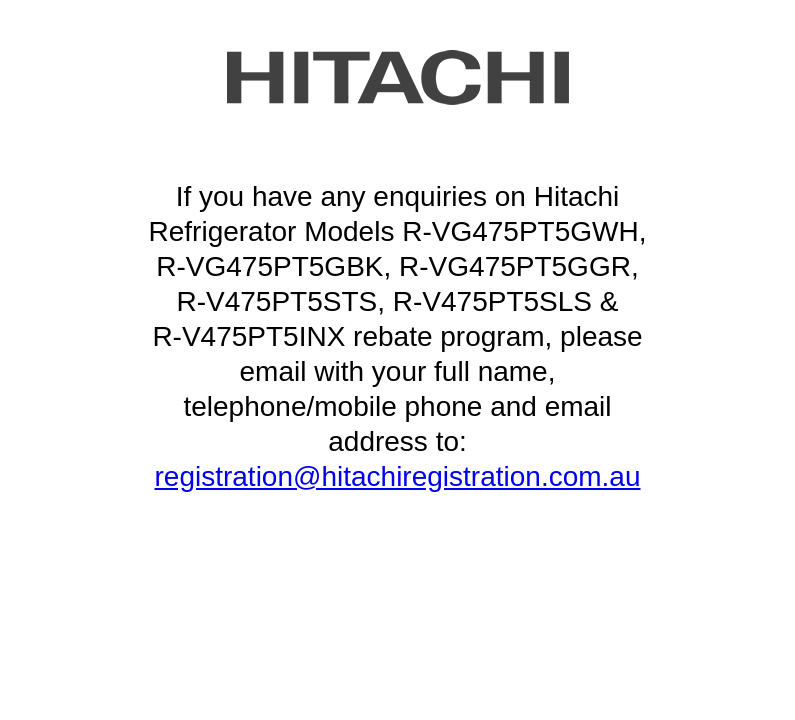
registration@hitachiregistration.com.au (398, 476)
